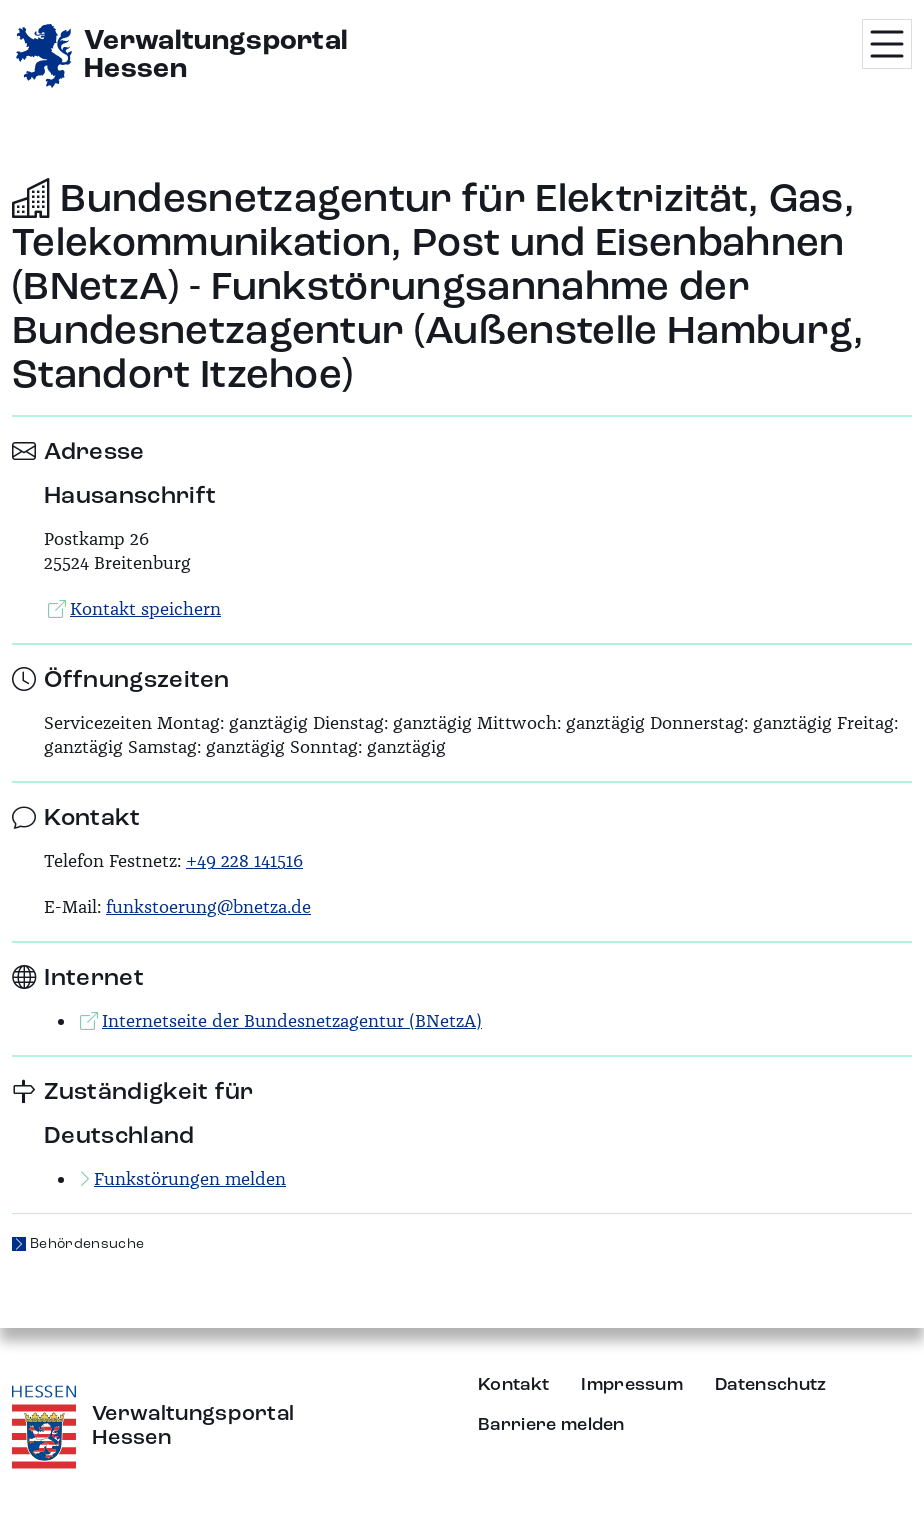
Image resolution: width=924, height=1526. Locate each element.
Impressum (632, 1385)
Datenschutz (771, 1385)
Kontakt (513, 1385)
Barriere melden (551, 1425)
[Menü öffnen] (887, 44)
